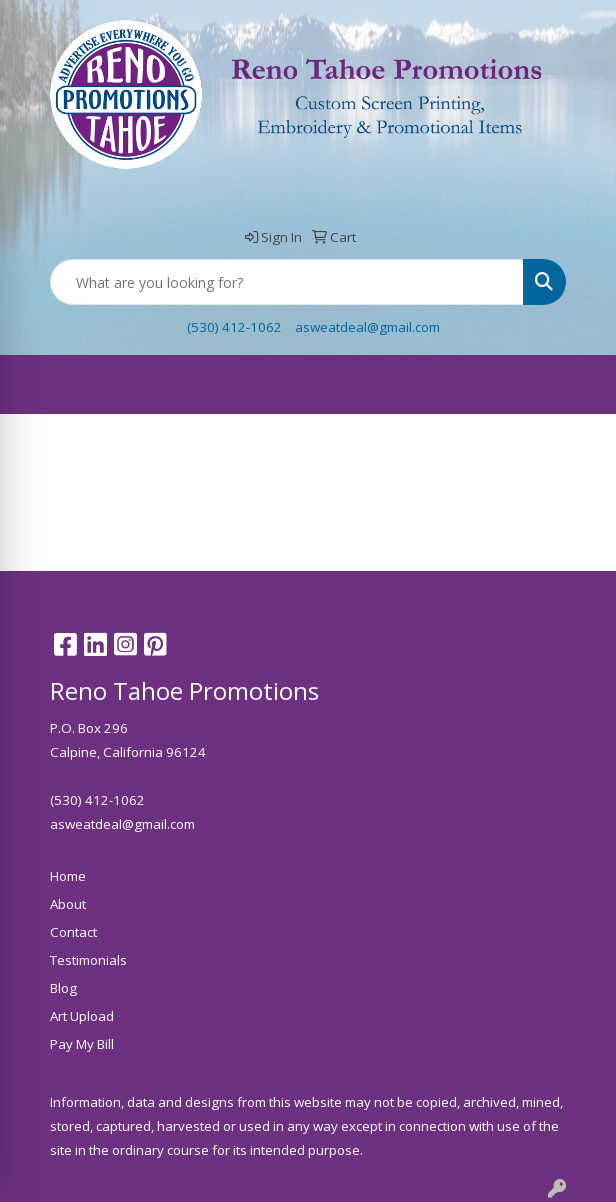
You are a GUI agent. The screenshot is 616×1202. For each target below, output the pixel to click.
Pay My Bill (82, 1044)
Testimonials (88, 960)
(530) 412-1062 (234, 327)
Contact (73, 932)
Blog (63, 988)
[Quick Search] (287, 282)
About (68, 904)
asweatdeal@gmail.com (367, 327)
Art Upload (82, 1016)
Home (68, 876)
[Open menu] (576, 385)
